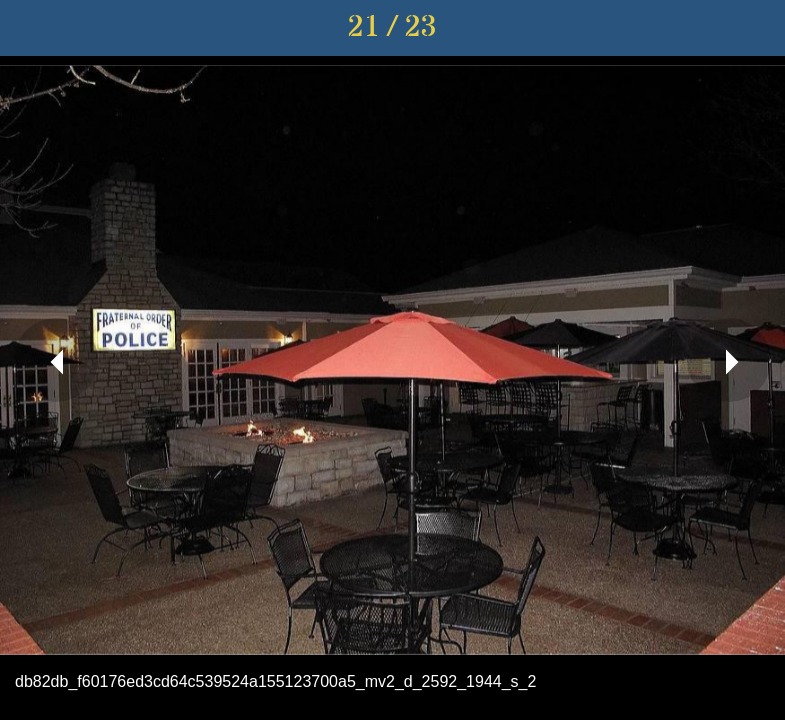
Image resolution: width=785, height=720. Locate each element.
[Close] (28, 28)
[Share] (705, 28)
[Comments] (757, 28)
